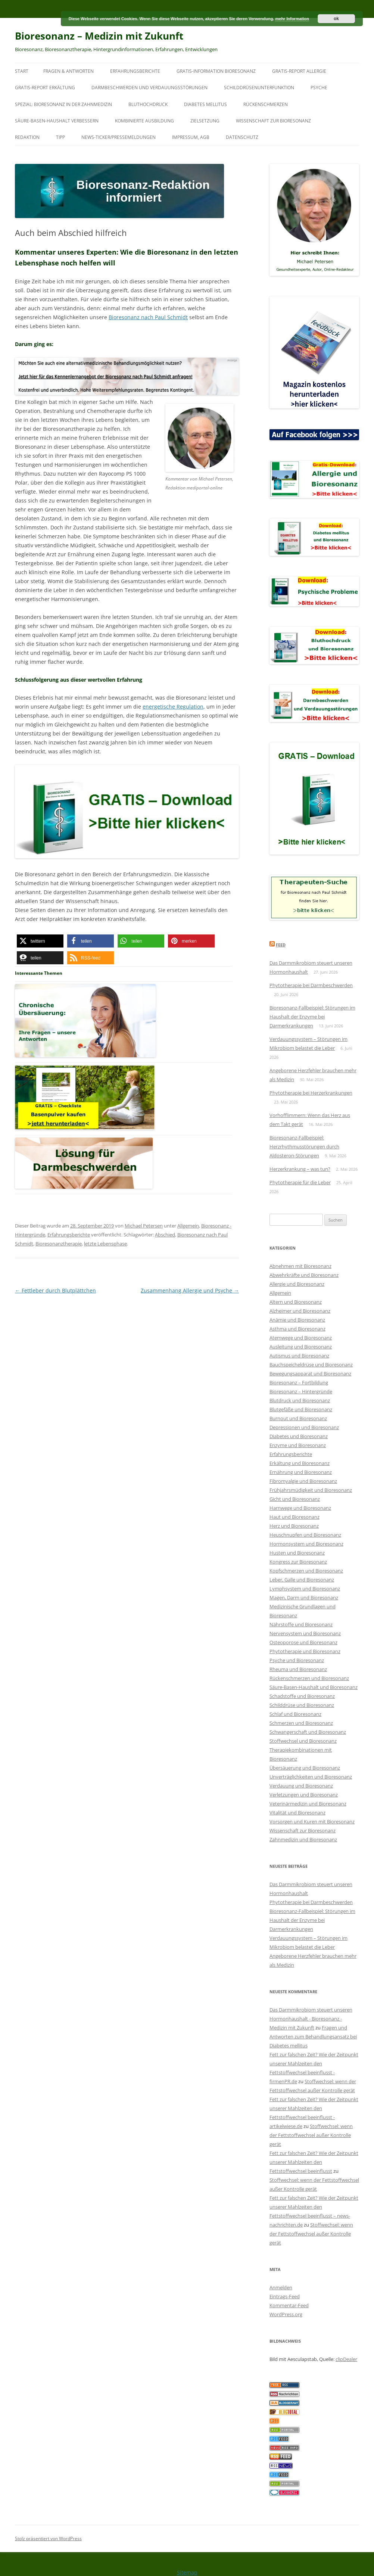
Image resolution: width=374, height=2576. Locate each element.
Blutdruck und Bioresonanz (299, 1400)
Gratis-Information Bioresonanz (216, 71)
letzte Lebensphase (105, 1243)
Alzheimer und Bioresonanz (299, 1310)
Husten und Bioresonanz (297, 1552)
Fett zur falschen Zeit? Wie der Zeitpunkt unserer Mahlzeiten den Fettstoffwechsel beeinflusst (313, 2162)
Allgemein (188, 1225)
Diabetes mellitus (205, 104)
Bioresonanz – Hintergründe (300, 1391)
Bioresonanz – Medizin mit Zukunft (99, 36)
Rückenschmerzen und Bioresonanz (309, 1678)
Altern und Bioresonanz (295, 1301)
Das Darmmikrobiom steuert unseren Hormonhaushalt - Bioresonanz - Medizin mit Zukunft (310, 2018)
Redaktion (27, 137)
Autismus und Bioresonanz (299, 1355)
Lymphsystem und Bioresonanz (304, 1588)
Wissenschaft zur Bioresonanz (273, 121)
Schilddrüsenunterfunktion (259, 87)
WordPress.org (285, 2314)
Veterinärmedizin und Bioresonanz (307, 1803)
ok (336, 18)
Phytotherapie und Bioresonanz (304, 1651)
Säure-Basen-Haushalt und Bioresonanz (313, 1687)
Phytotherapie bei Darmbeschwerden (311, 985)
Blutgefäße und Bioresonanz (300, 1409)
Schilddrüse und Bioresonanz (301, 1705)
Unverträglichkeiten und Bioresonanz (310, 1776)
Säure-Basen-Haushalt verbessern (57, 121)
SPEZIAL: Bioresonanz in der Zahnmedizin (63, 104)
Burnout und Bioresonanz (298, 1418)
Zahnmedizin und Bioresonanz (303, 1839)
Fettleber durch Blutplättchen (55, 1290)
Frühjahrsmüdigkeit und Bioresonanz (310, 1490)
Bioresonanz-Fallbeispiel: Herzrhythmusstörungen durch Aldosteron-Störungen (304, 1146)
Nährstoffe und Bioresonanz (301, 1624)
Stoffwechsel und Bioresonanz (303, 1740)
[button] (40, 941)
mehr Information (292, 18)
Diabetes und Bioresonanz (298, 1436)
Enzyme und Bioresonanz (297, 1445)
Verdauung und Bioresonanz (301, 1785)
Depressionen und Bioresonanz (304, 1427)
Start (21, 71)
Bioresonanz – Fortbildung (298, 1382)
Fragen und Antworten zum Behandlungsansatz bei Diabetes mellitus (313, 2036)
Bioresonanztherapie (58, 1243)
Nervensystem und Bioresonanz (305, 1633)
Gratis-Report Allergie (299, 71)
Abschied (165, 1234)
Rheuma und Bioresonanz (298, 1669)
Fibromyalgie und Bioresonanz (303, 1481)
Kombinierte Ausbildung (144, 121)
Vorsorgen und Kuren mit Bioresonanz (312, 1821)
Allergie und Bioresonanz (296, 1284)
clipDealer (346, 2359)
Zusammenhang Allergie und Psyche (190, 1290)
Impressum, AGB (190, 137)
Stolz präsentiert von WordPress (48, 2538)
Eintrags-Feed (284, 2296)
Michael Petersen (144, 1225)
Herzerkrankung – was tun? (299, 1169)
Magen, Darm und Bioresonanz (303, 1597)
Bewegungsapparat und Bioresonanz (310, 1373)
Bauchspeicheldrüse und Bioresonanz (311, 1364)
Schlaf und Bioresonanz (295, 1714)
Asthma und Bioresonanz (297, 1328)
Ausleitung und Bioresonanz (300, 1346)
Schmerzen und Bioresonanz (301, 1723)
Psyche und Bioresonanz (296, 1660)
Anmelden (280, 2287)
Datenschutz (242, 137)
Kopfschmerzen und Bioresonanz (306, 1570)
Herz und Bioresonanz (294, 1525)
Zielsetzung (204, 121)
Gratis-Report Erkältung (45, 87)
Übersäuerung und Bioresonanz (304, 1767)
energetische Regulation (173, 706)
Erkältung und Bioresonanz (299, 1463)
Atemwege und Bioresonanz (300, 1337)
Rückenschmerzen (265, 104)
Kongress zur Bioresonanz (298, 1561)
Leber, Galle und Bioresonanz (301, 1579)
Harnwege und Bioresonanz (300, 1508)
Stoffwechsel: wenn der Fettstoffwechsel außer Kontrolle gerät (311, 2135)
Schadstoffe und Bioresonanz (302, 1696)
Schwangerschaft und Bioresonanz (307, 1732)
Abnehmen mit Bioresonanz (300, 1266)
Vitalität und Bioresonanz (297, 1812)
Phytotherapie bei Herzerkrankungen (310, 1092)
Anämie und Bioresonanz (297, 1319)
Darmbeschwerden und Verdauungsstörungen (149, 87)
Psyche (319, 87)
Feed (281, 945)
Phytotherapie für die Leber (300, 1182)
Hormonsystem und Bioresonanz (306, 1543)
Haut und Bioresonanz (294, 1516)
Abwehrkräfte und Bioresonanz (304, 1275)
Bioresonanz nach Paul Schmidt (148, 317)
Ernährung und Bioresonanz (300, 1472)
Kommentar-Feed (289, 2305)
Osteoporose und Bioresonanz (303, 1642)
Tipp (60, 137)
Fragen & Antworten (68, 71)
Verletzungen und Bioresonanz (303, 1794)
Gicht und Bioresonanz (294, 1499)
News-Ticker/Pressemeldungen (118, 137)
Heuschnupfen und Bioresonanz (305, 1534)
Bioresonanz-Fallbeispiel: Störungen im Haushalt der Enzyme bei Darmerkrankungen (312, 1016)
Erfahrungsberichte (135, 71)
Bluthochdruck (148, 104)
